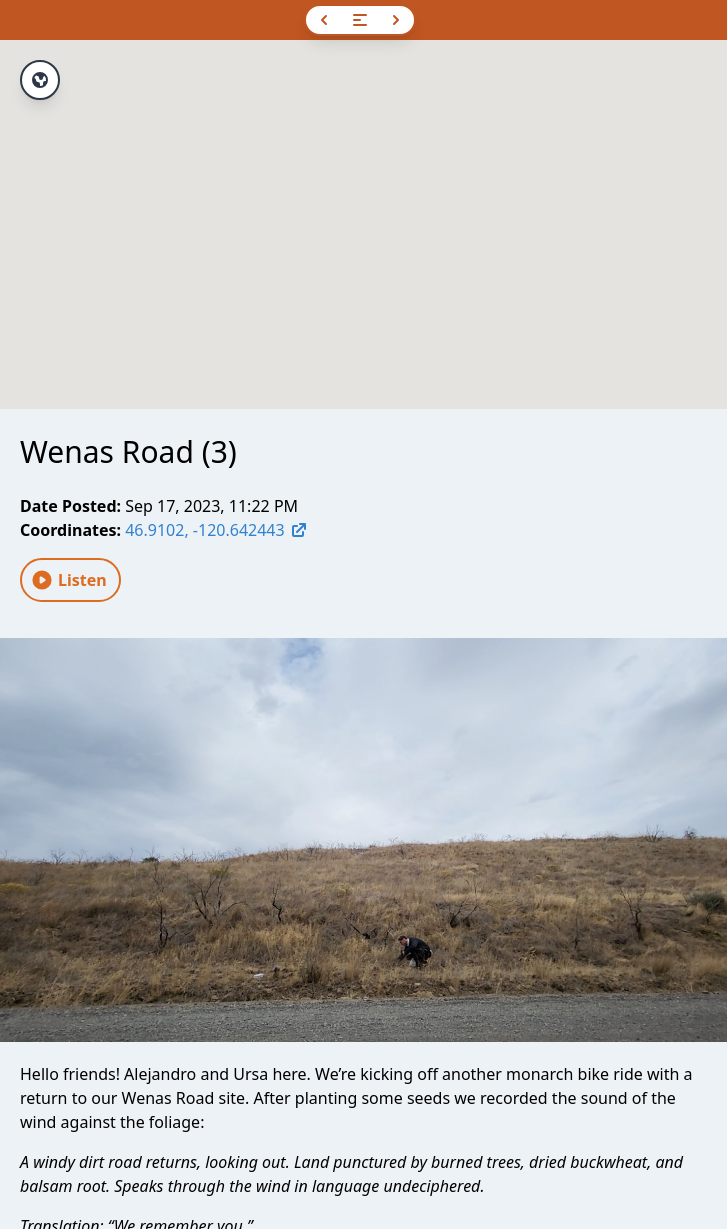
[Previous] (324, 20)
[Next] (396, 20)
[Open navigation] (360, 20)
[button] (364, 205)
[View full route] (40, 80)
